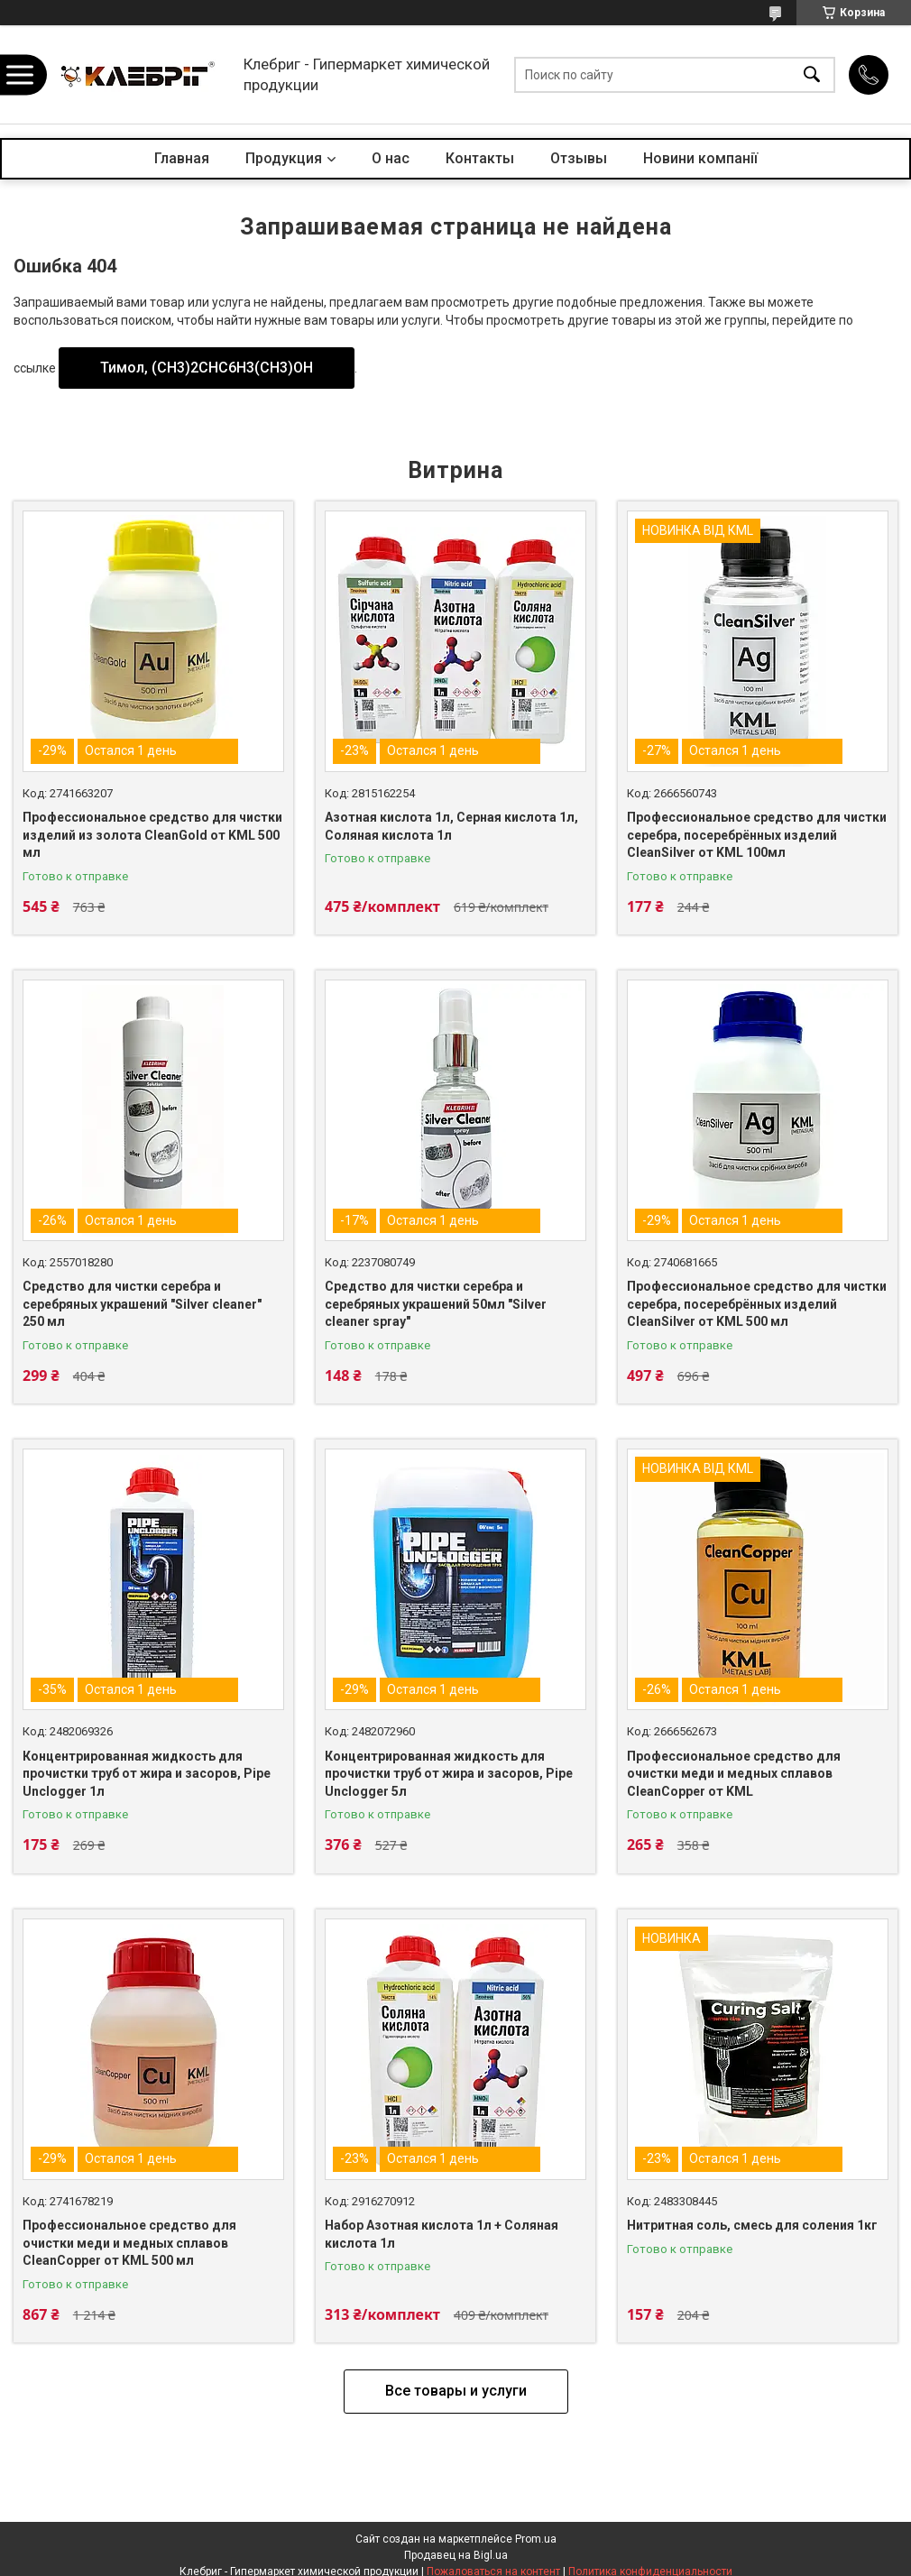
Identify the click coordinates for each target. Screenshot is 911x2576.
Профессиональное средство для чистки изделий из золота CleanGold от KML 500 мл (152, 835)
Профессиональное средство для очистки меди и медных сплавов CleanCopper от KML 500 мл (129, 2243)
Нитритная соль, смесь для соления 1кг (752, 2225)
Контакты (480, 158)
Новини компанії (700, 158)
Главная (181, 158)
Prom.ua (536, 2539)
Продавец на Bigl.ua (456, 2555)
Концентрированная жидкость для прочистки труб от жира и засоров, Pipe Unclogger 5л (449, 1774)
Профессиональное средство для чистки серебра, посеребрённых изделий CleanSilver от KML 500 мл (757, 1304)
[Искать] (811, 74)
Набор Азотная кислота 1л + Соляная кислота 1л (441, 2234)
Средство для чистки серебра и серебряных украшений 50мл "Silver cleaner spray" (436, 1304)
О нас (390, 158)
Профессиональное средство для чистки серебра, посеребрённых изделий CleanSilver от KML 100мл (757, 835)
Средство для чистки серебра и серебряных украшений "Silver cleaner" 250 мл (142, 1304)
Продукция (283, 158)
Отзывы (578, 158)
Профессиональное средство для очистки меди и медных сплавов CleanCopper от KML (734, 1774)
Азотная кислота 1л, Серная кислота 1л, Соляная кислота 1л (451, 826)
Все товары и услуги (456, 2390)
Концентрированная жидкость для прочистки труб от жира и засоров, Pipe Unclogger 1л (147, 1774)
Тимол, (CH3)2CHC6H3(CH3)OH (206, 367)
